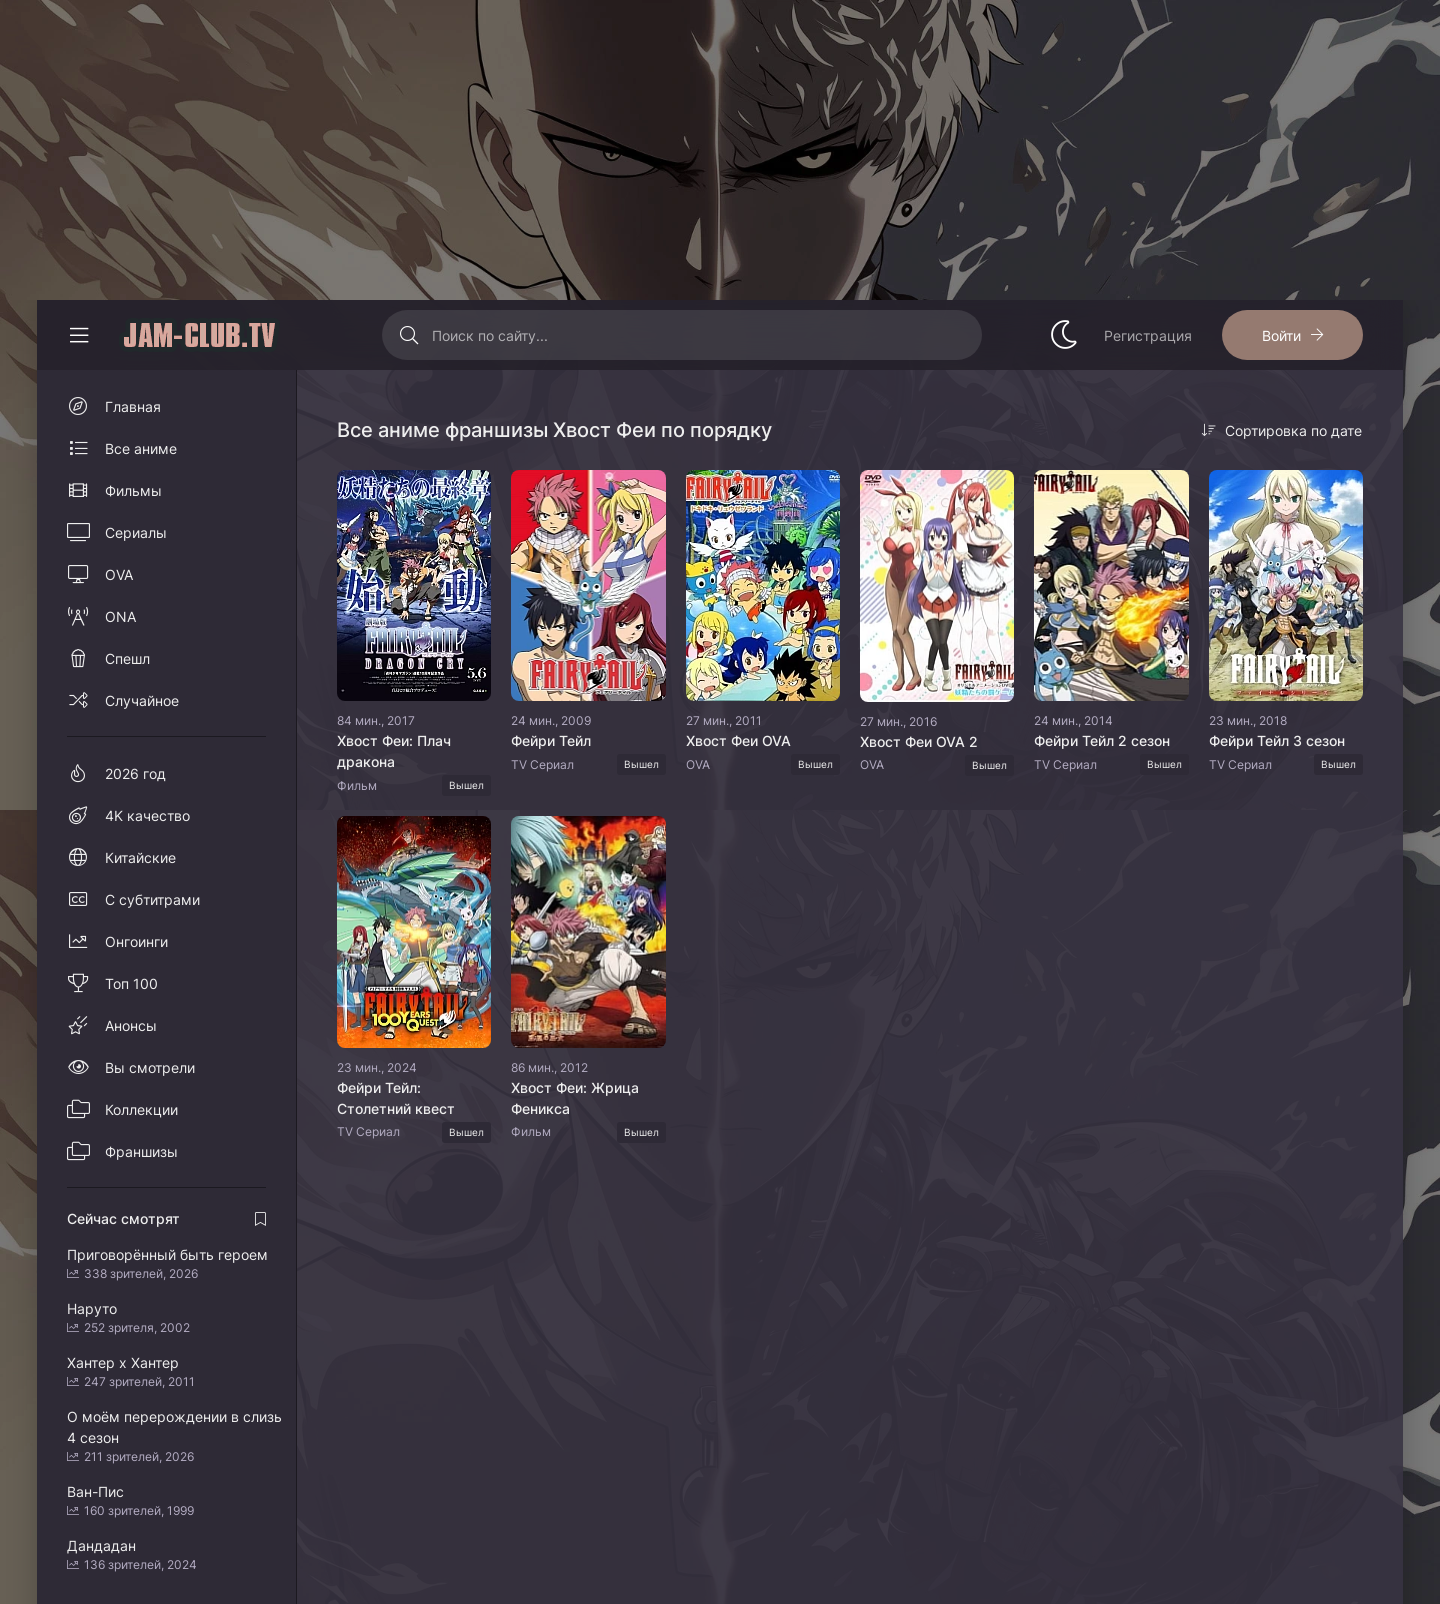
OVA (119, 574)
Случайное (142, 700)
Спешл (127, 658)
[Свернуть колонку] (79, 335)
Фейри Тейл (551, 740)
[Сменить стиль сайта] (1064, 335)
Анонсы (131, 1025)
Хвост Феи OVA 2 (919, 741)
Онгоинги (136, 941)
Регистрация (1148, 335)
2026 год (135, 773)
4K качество (147, 815)
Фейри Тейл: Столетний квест (396, 1098)
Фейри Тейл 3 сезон (1277, 740)
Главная (133, 406)
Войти (1281, 335)
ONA (120, 616)
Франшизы (141, 1151)
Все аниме (141, 448)
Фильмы (133, 490)
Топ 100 (131, 983)
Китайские (140, 857)
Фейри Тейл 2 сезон (1102, 740)
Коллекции (141, 1109)
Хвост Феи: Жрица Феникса (575, 1098)
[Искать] (409, 335)
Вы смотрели (150, 1067)
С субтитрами (152, 899)
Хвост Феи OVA (738, 740)
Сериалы (136, 532)
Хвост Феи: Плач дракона (394, 751)
